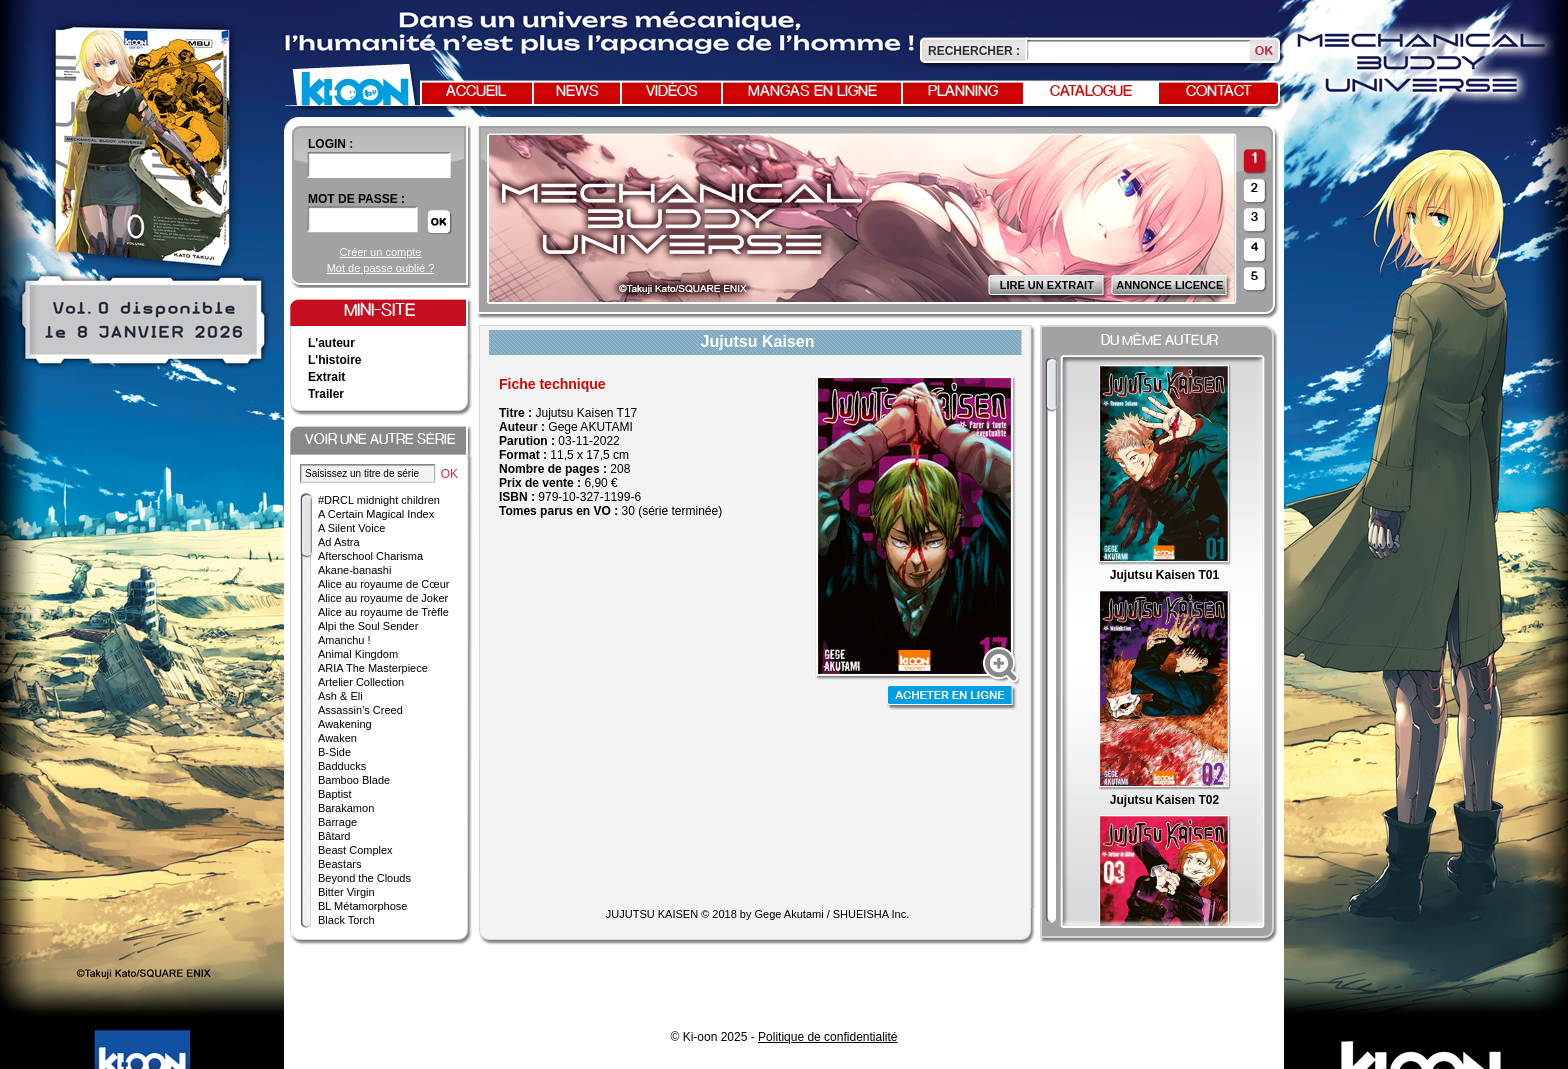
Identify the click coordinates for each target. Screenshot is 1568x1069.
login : (330, 144)
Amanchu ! (344, 640)
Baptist (335, 794)
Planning (963, 92)
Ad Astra (339, 542)
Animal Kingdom (358, 654)
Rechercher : (974, 51)
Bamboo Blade (354, 780)
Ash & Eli (340, 696)
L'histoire (335, 360)
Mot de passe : (356, 199)
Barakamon (346, 808)
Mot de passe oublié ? (381, 268)
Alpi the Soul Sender (368, 626)
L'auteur (331, 343)
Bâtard (334, 836)
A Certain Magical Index (376, 514)
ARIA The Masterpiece (373, 668)
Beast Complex (355, 850)
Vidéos (672, 92)
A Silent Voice (351, 528)
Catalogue (1091, 92)
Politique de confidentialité (827, 1037)
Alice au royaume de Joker (383, 598)
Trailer (326, 394)
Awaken (337, 738)
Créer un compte (381, 252)
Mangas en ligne (812, 92)
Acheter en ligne (952, 697)
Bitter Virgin (346, 892)
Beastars (339, 864)
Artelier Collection (361, 682)
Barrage (337, 822)
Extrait (326, 377)
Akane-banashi (354, 570)
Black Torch (346, 920)
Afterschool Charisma (370, 556)
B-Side (334, 752)
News (577, 92)
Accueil (476, 92)
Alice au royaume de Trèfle (383, 612)
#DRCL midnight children (379, 500)
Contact (1219, 92)
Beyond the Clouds (364, 878)
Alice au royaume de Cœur (383, 584)
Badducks (342, 766)
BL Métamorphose (362, 906)
